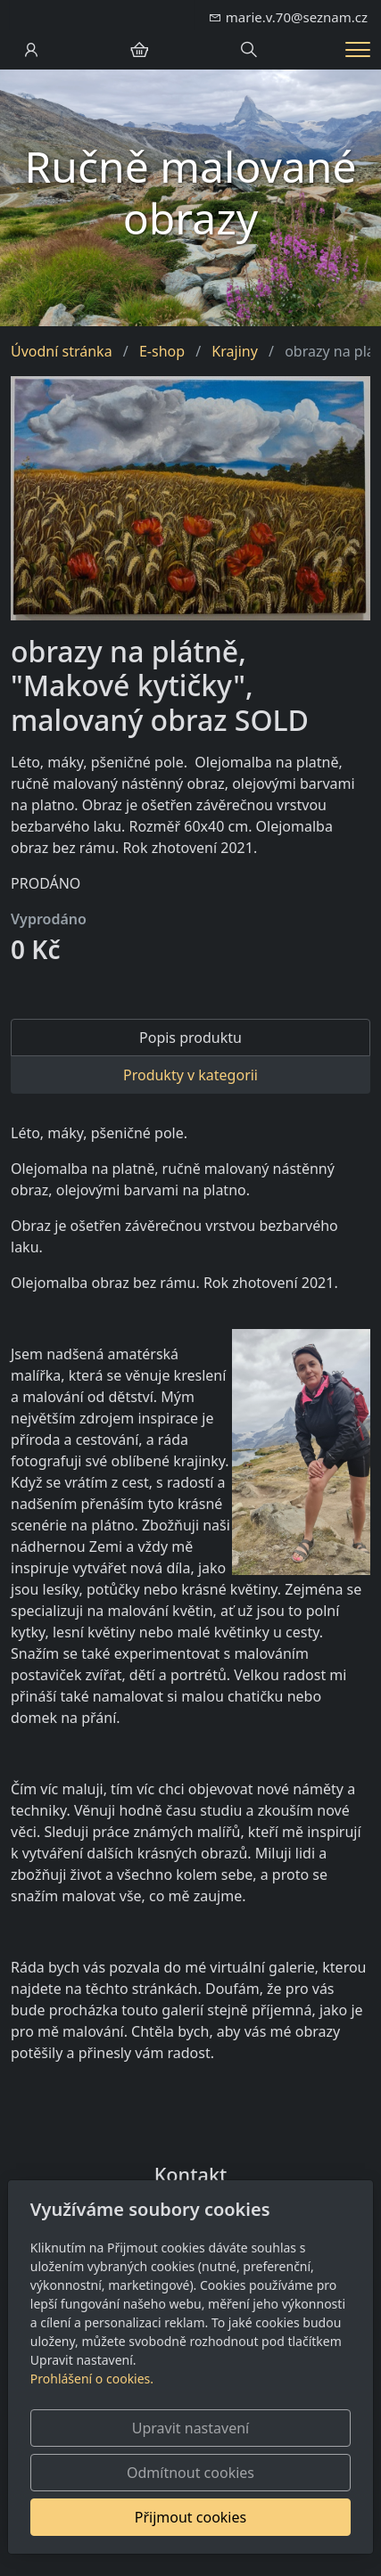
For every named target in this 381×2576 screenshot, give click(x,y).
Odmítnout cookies (190, 2472)
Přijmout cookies (190, 2517)
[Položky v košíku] (139, 49)
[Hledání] (249, 50)
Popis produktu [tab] (190, 1037)
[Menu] (357, 49)
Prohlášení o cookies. (91, 2378)
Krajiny (234, 351)
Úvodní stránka (61, 351)
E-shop (162, 351)
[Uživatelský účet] (31, 49)
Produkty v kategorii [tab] (190, 1075)
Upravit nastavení (190, 2428)
